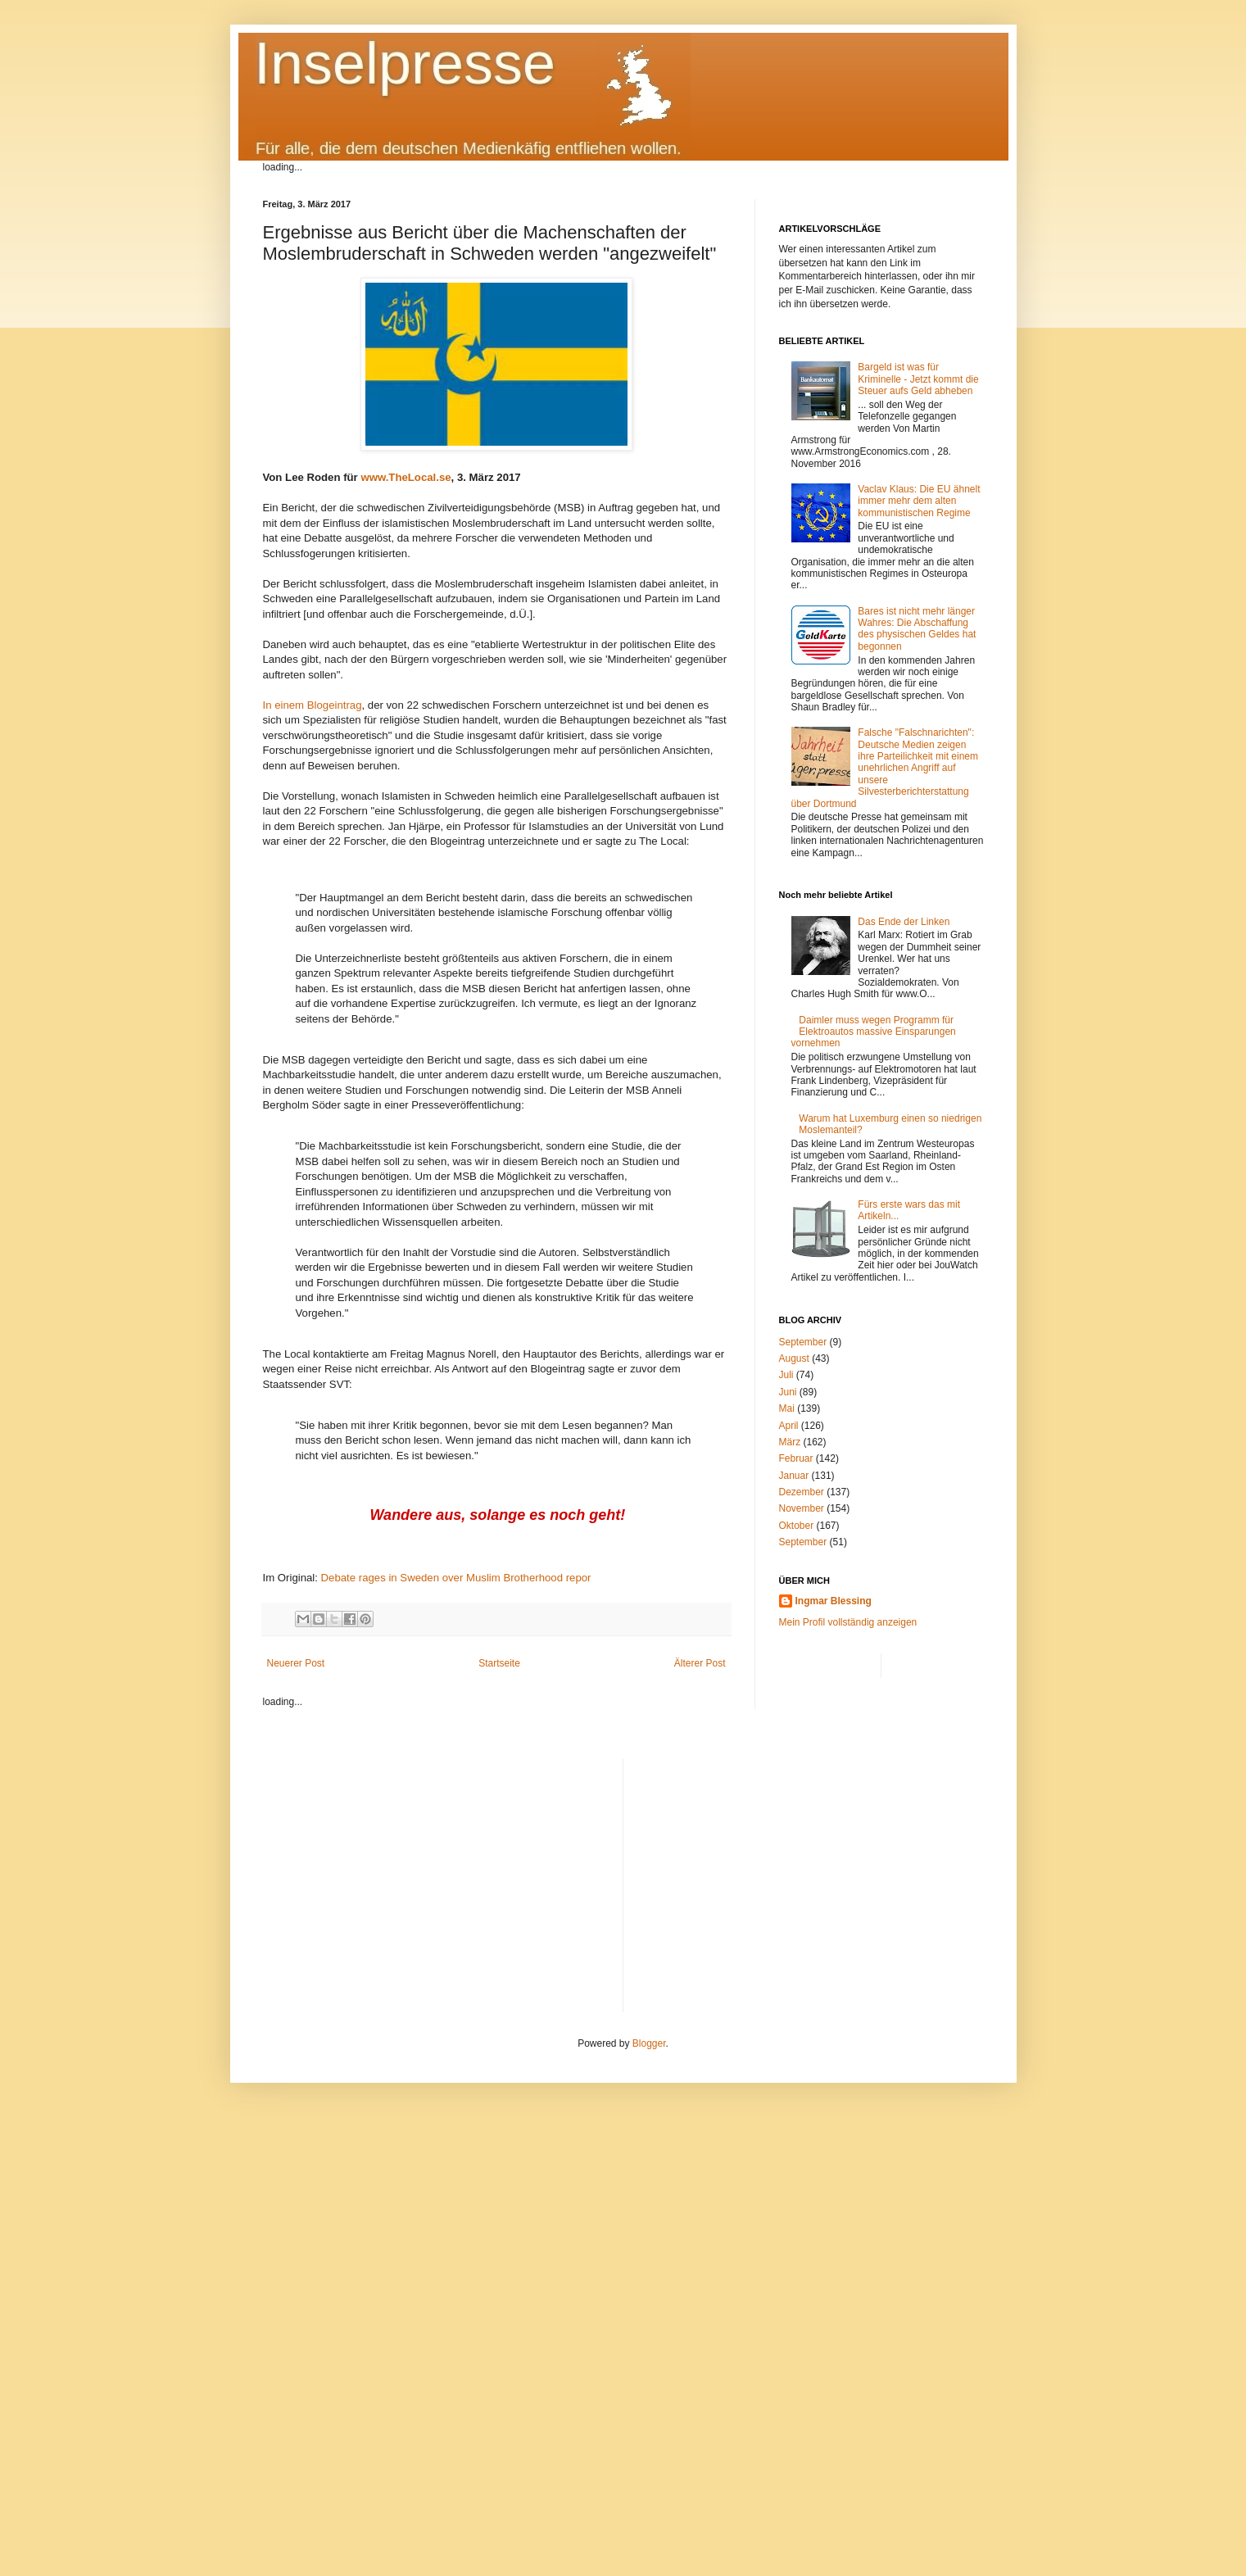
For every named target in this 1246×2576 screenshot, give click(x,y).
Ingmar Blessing (833, 1601)
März (790, 1442)
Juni (788, 1392)
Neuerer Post (296, 1663)
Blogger (649, 2043)
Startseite (499, 1663)
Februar (796, 1458)
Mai (787, 1408)
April (789, 1425)
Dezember (801, 1492)
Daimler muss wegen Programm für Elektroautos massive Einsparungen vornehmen (873, 1032)
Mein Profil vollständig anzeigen (848, 1622)
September (803, 1342)
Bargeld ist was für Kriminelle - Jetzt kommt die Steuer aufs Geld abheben (918, 379)
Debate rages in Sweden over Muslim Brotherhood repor (456, 1577)
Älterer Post (700, 1663)
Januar (794, 1475)
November (801, 1508)
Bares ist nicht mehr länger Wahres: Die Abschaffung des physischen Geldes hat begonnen (917, 628)
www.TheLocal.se (405, 477)
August (794, 1358)
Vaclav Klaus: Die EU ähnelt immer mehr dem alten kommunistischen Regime (919, 501)
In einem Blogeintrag (312, 705)
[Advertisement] (810, 1873)
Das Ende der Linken (903, 921)
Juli (786, 1375)
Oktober (796, 1525)
